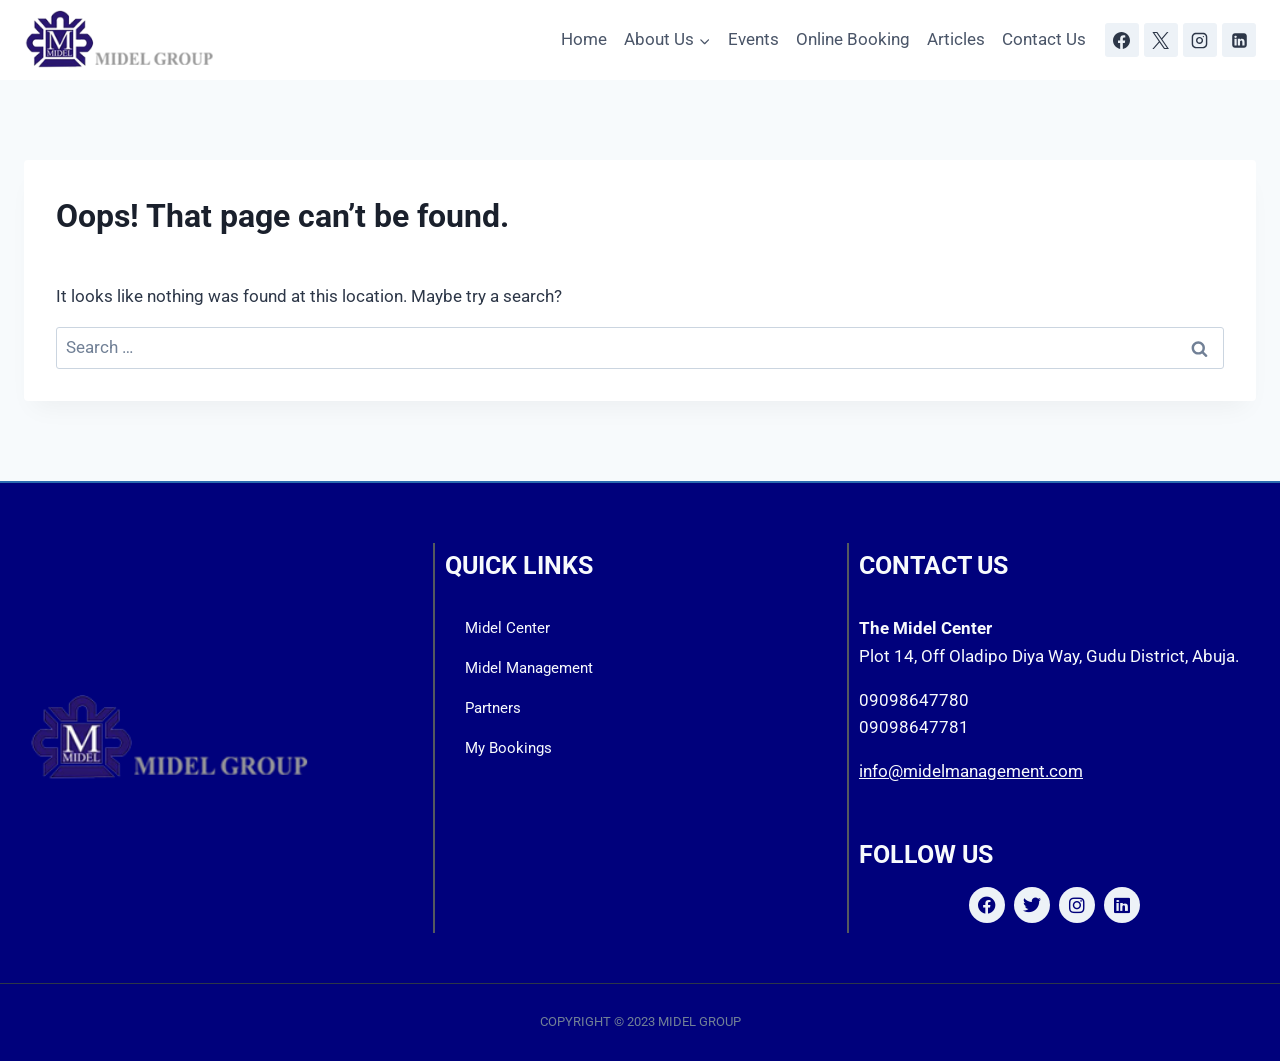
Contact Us (1044, 39)
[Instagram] (1200, 40)
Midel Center (507, 628)
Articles (956, 39)
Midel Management (529, 668)
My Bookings (508, 748)
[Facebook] (1122, 40)
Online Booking (853, 39)
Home (584, 39)
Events (753, 39)
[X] (1161, 40)
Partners (493, 708)
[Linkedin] (1239, 40)
